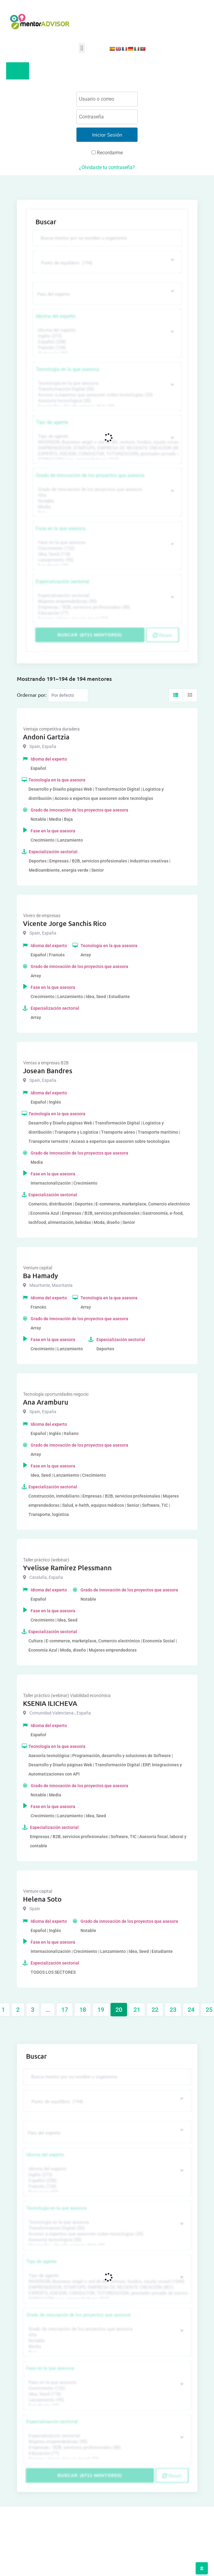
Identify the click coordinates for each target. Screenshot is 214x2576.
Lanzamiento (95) (106, 560)
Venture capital (37, 1267)
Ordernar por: (32, 695)
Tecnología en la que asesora (67, 369)
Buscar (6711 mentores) (90, 635)
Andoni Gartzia (46, 737)
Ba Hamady (40, 1275)
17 (64, 2009)
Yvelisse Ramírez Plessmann (67, 1568)
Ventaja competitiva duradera (51, 729)
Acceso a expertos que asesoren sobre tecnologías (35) (106, 395)
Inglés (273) (106, 336)
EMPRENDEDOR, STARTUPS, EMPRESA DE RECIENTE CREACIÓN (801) (106, 448)
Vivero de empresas (41, 915)
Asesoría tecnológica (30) (106, 401)
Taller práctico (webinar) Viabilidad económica (67, 1695)
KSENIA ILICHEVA (50, 1703)
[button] (81, 48)
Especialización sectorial (62, 581)
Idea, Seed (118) (106, 554)
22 (155, 2009)
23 (173, 2009)
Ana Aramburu (45, 1402)
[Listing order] (68, 695)
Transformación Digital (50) (106, 389)
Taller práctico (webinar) (46, 1559)
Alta (106, 495)
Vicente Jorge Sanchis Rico (64, 923)
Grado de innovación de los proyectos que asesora (90, 475)
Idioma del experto (56, 316)
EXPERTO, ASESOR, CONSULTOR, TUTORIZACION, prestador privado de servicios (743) (106, 454)
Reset (162, 635)
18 (82, 2009)
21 (136, 2009)
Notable (106, 501)
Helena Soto (42, 1899)
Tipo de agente (52, 422)
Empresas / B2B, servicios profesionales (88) (106, 607)
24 (191, 2009)
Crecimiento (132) (106, 548)
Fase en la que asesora (60, 528)
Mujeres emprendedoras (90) (106, 601)
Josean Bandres (47, 1070)
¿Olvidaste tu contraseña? (107, 167)
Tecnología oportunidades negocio (55, 1394)
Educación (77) (106, 613)
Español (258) (106, 342)
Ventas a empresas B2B (46, 1062)
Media (106, 507)
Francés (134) (106, 348)
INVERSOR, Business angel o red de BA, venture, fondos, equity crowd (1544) (106, 442)
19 (100, 2009)
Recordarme (107, 153)
